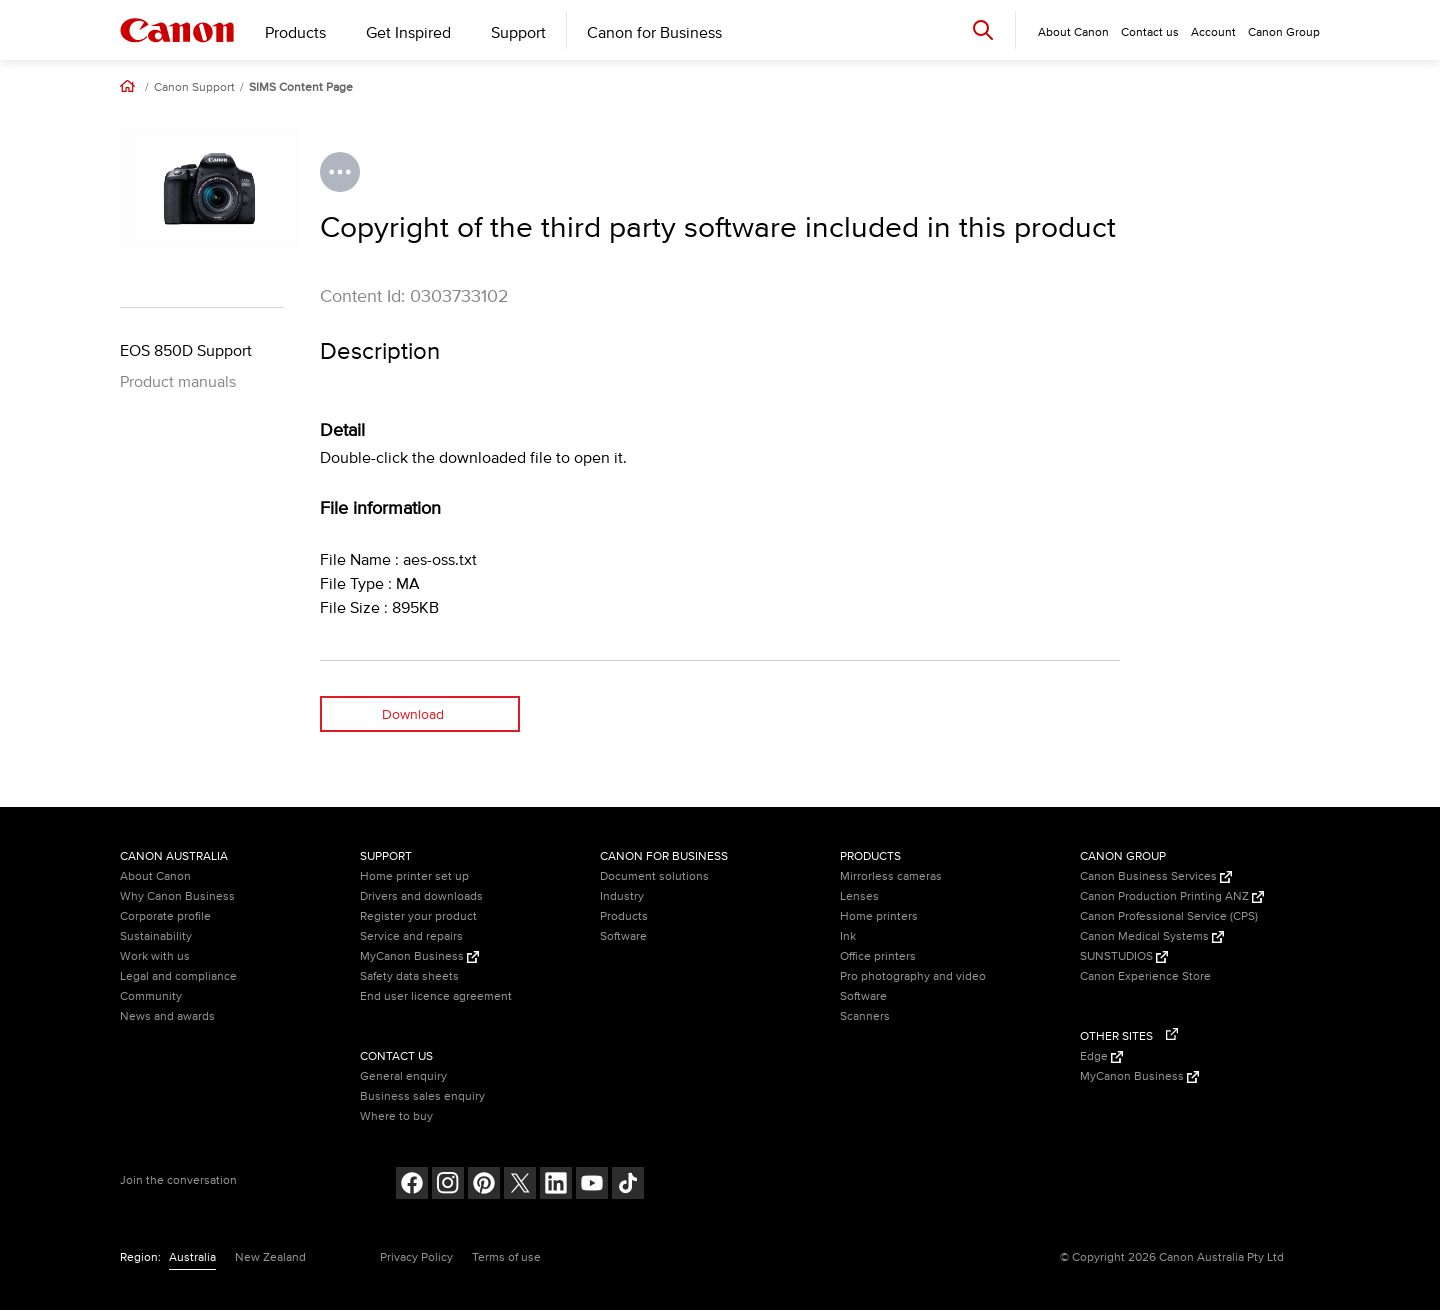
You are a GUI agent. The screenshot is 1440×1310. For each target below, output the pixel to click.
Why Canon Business (177, 896)
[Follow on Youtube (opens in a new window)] (592, 1185)
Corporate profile (165, 916)
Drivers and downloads (421, 896)
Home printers (879, 916)
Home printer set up (414, 876)
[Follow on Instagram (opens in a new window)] (448, 1185)
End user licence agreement (436, 996)
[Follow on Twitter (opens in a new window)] (520, 1185)
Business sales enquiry (422, 1096)
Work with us (155, 956)
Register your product (418, 916)
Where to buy (396, 1116)
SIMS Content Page (301, 88)
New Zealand (270, 1257)
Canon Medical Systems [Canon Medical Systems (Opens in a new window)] (1152, 936)
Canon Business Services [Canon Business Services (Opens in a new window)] (1156, 876)
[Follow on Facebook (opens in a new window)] (412, 1185)
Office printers (878, 956)
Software (623, 936)
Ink (848, 936)
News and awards (167, 1016)
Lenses (859, 896)
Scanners (865, 1016)
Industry (622, 896)
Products (295, 33)
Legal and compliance (178, 976)
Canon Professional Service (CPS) (1169, 916)
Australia (192, 1257)
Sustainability (156, 936)
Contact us (1150, 32)
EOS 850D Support (186, 351)
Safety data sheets (409, 976)
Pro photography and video (913, 976)
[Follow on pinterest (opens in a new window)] (484, 1185)
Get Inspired (408, 33)
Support (518, 33)
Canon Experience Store (1145, 976)
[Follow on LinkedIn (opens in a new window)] (556, 1185)
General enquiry (403, 1076)
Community (151, 996)
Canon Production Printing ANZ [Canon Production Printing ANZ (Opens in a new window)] (1172, 896)
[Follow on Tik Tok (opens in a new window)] (628, 1185)
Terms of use (506, 1257)
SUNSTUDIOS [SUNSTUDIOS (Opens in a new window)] (1124, 956)
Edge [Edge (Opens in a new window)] (1101, 1056)
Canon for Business (654, 33)
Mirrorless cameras (891, 876)
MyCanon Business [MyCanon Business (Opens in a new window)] (419, 956)
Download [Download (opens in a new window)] (413, 714)
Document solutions (654, 876)
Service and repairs (411, 936)
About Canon (155, 876)
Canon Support (194, 88)
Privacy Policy (416, 1257)
